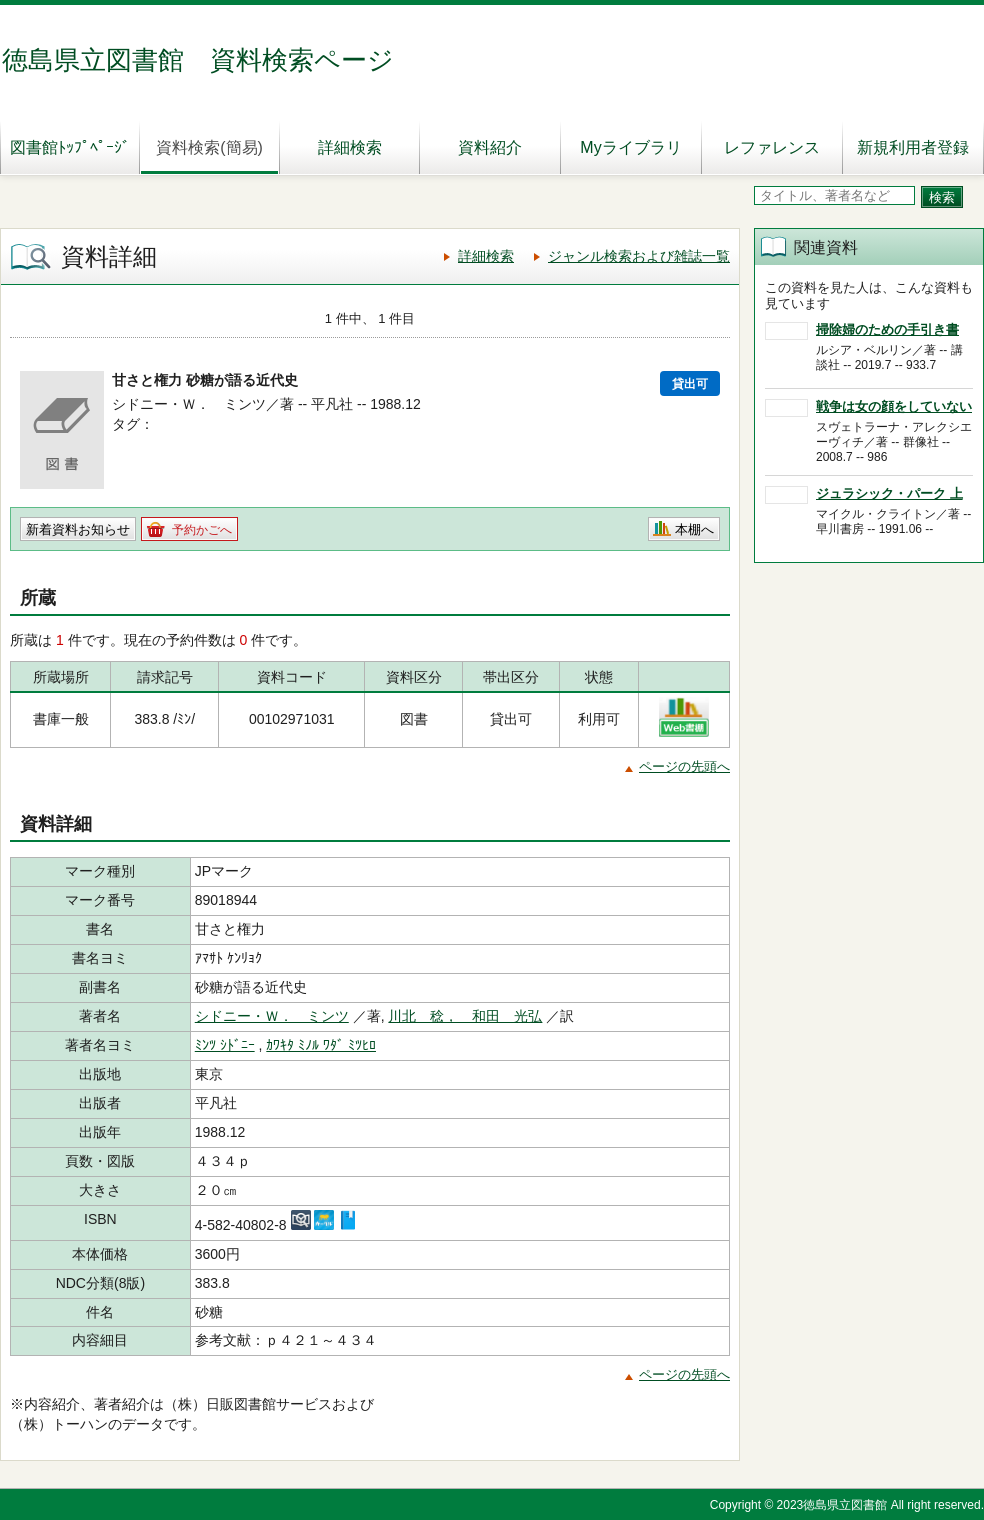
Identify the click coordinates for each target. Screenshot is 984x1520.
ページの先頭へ (684, 766)
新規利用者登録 (913, 147)
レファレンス (772, 147)
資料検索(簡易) (209, 147)
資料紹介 (490, 147)
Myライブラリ (630, 147)
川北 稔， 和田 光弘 (465, 1016)
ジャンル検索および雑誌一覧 (639, 256)
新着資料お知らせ (78, 529)
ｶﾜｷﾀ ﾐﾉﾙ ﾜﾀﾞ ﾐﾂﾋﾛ (321, 1045)
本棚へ (694, 529)
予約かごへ (202, 530)
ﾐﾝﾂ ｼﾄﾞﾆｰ (225, 1045)
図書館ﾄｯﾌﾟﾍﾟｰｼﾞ (70, 147)
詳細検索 (350, 147)
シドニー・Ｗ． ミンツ (272, 1016)
